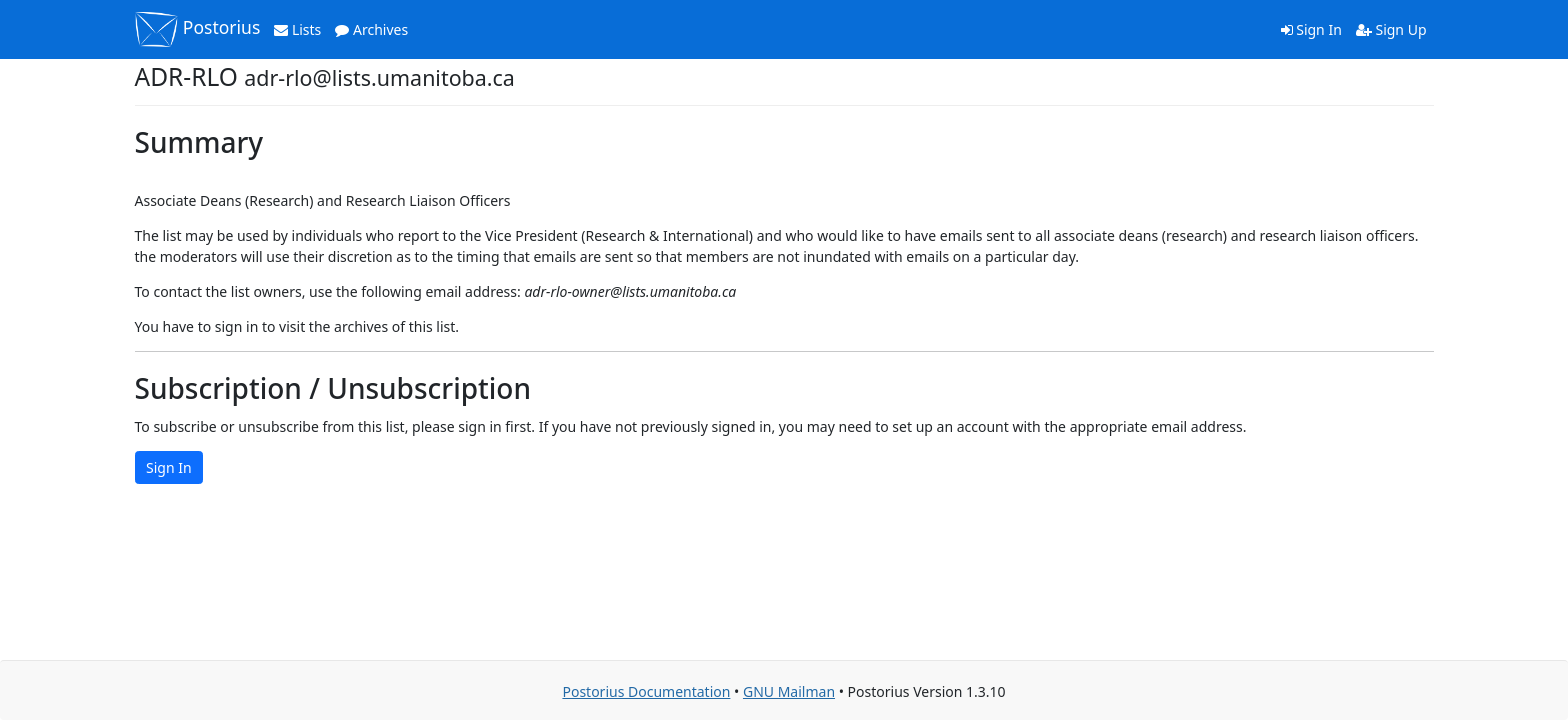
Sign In (1311, 29)
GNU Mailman (789, 691)
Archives (371, 29)
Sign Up (1391, 29)
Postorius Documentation (646, 691)
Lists (297, 29)
